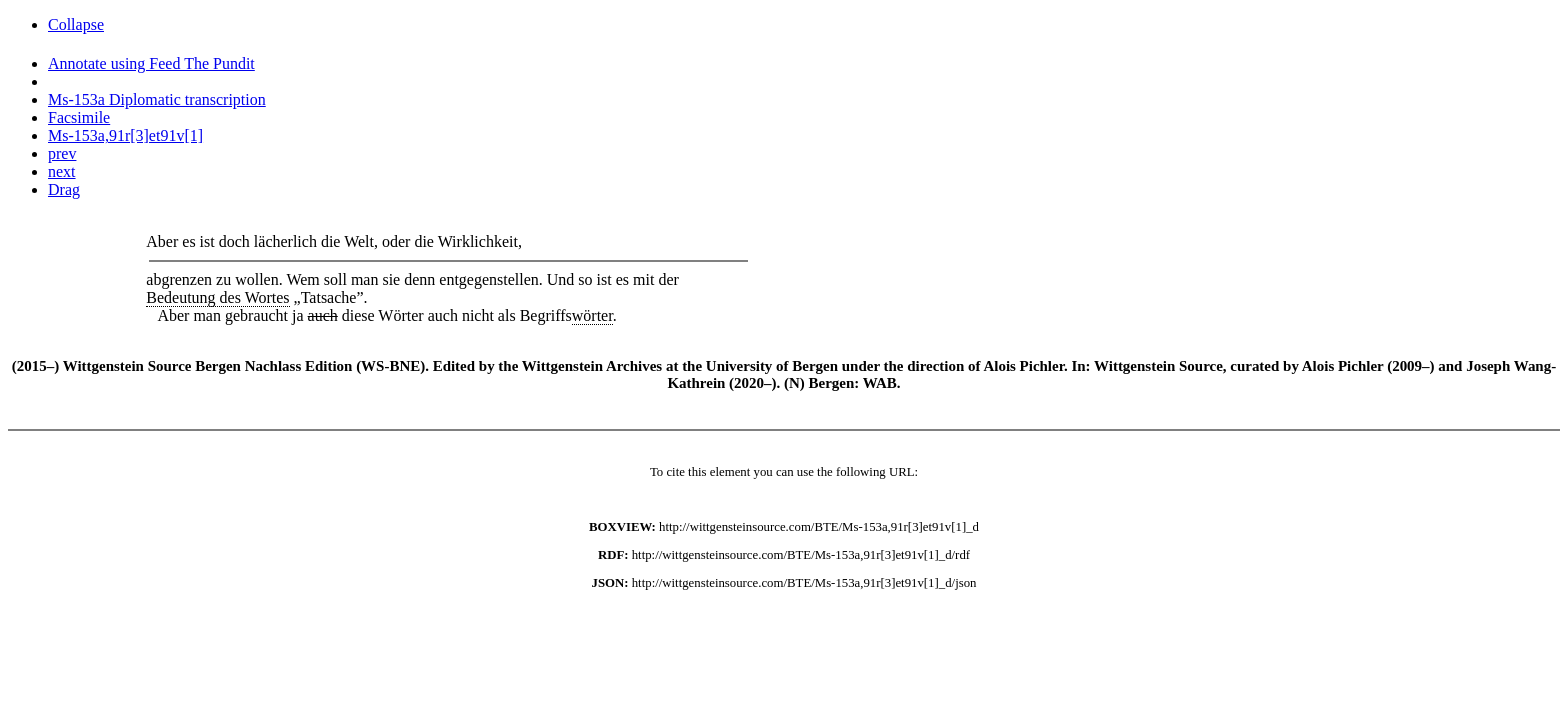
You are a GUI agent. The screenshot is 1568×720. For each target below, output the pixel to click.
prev (62, 153)
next (62, 171)
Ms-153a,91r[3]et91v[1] (125, 135)
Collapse (76, 24)
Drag (64, 189)
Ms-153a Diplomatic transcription (157, 99)
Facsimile (79, 117)
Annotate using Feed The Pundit (151, 63)
